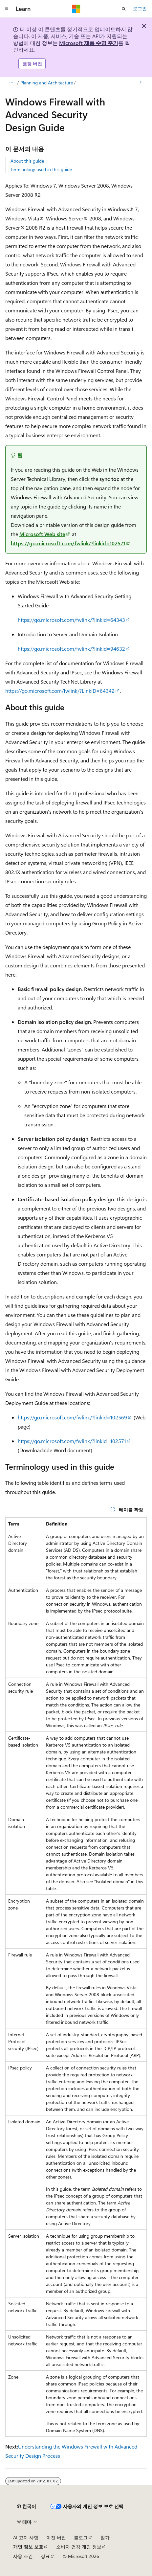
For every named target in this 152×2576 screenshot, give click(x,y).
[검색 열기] (123, 9)
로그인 (140, 8)
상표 (45, 2556)
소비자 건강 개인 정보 (78, 2546)
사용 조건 (23, 2556)
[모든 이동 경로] (11, 83)
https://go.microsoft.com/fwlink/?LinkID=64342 (60, 690)
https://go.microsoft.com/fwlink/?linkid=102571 (68, 543)
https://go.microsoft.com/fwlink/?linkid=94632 (71, 648)
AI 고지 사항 (25, 2537)
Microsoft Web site (42, 534)
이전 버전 (56, 2537)
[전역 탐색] (6, 9)
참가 (105, 2537)
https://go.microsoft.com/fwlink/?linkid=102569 (72, 1417)
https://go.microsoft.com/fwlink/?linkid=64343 (71, 619)
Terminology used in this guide (41, 169)
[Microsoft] (76, 9)
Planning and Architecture (46, 82)
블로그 (81, 2537)
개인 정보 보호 (28, 2546)
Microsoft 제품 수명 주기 (88, 42)
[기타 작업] (141, 83)
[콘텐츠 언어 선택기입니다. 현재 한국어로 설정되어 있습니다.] (26, 2506)
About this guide (27, 161)
